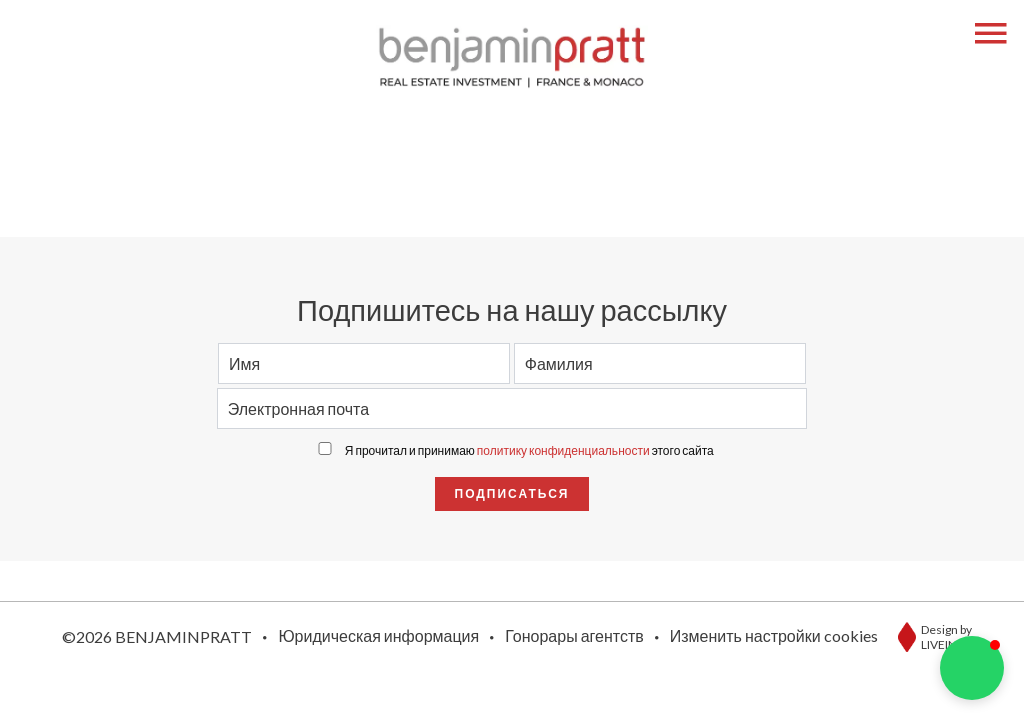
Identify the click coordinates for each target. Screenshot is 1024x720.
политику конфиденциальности (563, 450)
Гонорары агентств (574, 635)
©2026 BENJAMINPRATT (157, 636)
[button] (972, 668)
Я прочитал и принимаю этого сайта (529, 450)
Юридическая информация (378, 635)
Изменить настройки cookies (774, 635)
